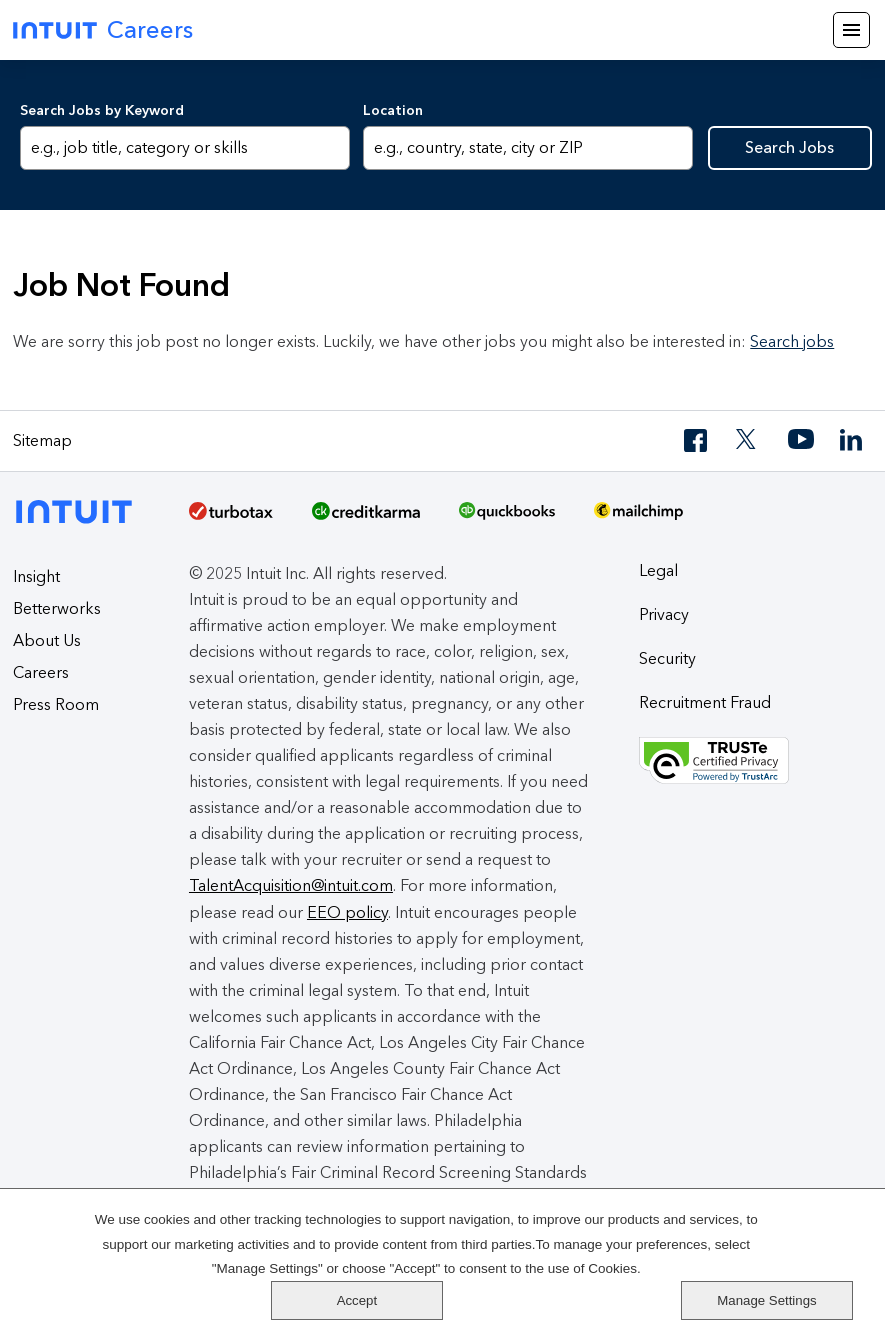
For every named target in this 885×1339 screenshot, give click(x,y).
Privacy (664, 614)
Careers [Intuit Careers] (102, 29)
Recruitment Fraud (705, 702)
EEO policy (347, 912)
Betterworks (57, 608)
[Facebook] (697, 440)
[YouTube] (801, 440)
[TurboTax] (231, 518)
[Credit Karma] (366, 518)
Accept (790, 1242)
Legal (658, 570)
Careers (41, 672)
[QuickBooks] (507, 518)
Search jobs (792, 341)
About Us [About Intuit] (47, 640)
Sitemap (42, 440)
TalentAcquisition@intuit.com (291, 885)
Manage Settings (790, 1299)
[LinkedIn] (853, 440)
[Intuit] (79, 509)
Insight (36, 576)
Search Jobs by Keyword (102, 110)
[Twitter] (749, 440)
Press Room (56, 704)
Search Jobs (789, 147)
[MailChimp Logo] (638, 518)
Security (667, 658)
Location (393, 110)
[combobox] (528, 148)
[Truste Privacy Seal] (755, 761)
